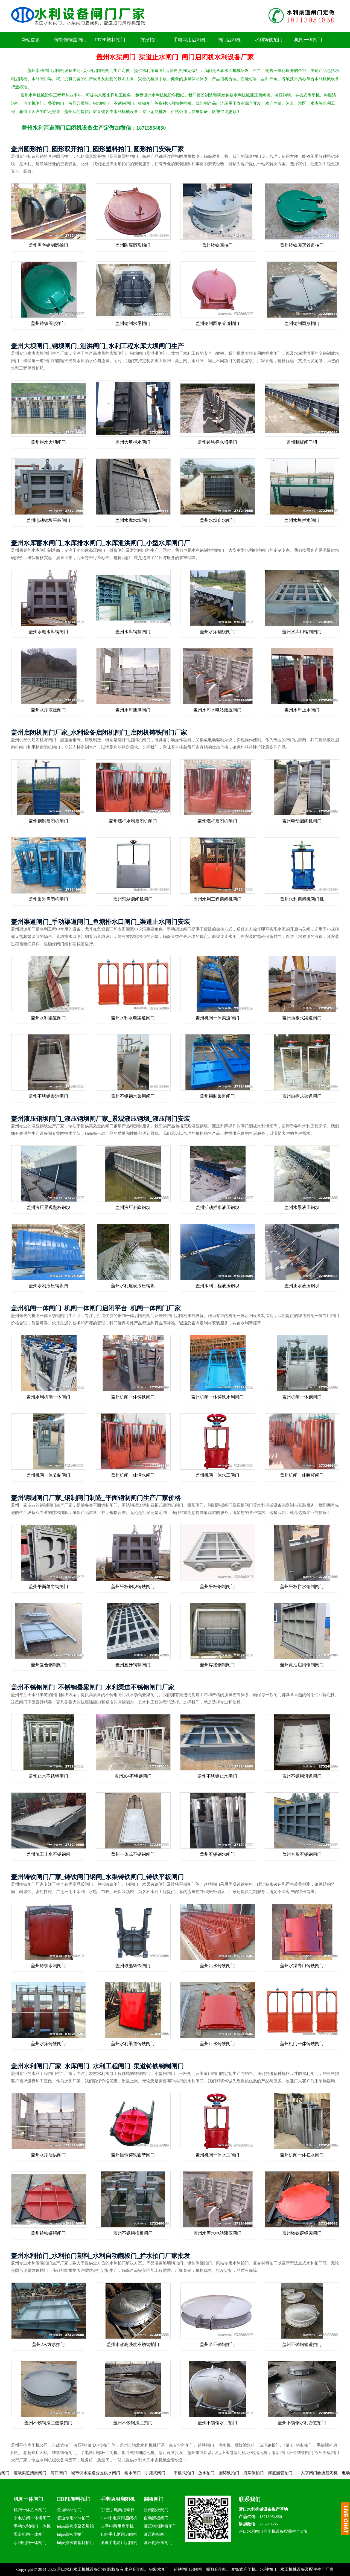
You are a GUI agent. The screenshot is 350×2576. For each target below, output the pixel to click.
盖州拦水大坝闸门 (48, 442)
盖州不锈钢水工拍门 (217, 2422)
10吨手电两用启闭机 (118, 2534)
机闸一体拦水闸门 (30, 2510)
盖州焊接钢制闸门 (217, 1664)
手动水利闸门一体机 (32, 2526)
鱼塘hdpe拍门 (69, 2510)
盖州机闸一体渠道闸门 (217, 1018)
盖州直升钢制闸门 (132, 1664)
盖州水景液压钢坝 (301, 1207)
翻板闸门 (154, 2499)
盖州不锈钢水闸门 (217, 1854)
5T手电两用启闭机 (117, 2526)
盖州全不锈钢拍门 (217, 2344)
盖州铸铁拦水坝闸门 (217, 442)
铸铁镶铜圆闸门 (70, 39)
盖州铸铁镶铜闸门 (48, 2233)
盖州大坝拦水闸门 (132, 442)
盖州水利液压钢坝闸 (48, 1285)
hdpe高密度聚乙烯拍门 (75, 2527)
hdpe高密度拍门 (71, 2534)
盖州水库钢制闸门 (132, 631)
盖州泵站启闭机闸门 (133, 899)
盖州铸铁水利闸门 (48, 1965)
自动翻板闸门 (156, 2518)
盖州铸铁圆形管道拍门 (302, 245)
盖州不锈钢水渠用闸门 (133, 1096)
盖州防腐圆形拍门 (132, 245)
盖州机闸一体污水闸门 (133, 1475)
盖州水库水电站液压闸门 (217, 710)
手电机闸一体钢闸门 (32, 2518)
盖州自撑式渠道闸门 (302, 1096)
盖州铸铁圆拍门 (217, 245)
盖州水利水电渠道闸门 (133, 1018)
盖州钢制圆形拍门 (301, 323)
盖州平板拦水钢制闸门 (302, 1586)
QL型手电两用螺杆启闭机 (117, 2511)
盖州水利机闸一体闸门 (48, 1397)
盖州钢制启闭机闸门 (48, 821)
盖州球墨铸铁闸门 (132, 1965)
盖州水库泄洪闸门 (132, 710)
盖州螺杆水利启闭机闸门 (133, 821)
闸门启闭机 (229, 39)
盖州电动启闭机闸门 (302, 821)
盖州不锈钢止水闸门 (217, 1776)
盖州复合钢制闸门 (48, 1664)
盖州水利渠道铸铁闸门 (133, 2043)
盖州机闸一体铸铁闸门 (133, 1397)
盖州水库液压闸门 (48, 710)
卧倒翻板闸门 (156, 2510)
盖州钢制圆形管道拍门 (217, 323)
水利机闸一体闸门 (30, 2542)
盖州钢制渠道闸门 (217, 1096)
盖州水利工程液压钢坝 (217, 1285)
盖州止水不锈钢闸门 (48, 1776)
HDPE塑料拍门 (110, 39)
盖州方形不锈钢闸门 (302, 1854)
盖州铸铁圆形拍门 (48, 323)
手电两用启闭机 (189, 39)
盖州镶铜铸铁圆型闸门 (133, 2155)
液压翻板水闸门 (158, 2542)
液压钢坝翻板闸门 (160, 2526)
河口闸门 (76, 2473)
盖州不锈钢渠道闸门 (48, 1096)
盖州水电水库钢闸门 (48, 631)
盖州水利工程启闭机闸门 (217, 899)
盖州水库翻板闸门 (217, 631)
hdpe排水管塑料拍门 (75, 2542)
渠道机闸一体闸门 (30, 2534)
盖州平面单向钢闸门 (48, 1586)
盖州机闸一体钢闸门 (302, 1397)
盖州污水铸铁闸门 (217, 1965)
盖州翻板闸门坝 (302, 442)
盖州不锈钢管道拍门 (302, 2344)
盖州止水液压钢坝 (301, 1285)
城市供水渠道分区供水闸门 (112, 2473)
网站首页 (30, 39)
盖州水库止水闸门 (301, 710)
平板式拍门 (201, 2473)
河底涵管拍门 (297, 2473)
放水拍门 (223, 2473)
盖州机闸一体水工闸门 (217, 1475)
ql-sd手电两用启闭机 (118, 2518)
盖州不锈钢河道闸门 (302, 1776)
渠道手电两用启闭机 (118, 2542)
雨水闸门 (149, 2473)
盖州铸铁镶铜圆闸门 (302, 2233)
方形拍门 (149, 39)
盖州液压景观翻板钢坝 (48, 1207)
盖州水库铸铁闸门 (48, 2043)
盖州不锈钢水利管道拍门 (302, 2422)
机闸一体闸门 (308, 39)
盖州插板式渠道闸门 (302, 1018)
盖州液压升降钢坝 (132, 1207)
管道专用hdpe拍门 (73, 2518)
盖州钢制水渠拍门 (132, 323)
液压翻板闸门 (156, 2534)
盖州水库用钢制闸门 (302, 631)
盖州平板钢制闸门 (217, 1586)
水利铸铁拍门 (268, 39)
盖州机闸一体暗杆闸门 (302, 1475)
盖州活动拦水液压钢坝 (217, 1207)
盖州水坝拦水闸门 (301, 520)
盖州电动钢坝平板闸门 (48, 520)
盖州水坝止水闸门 (217, 520)
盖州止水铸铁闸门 (217, 2043)
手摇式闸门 (172, 2473)
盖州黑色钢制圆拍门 (48, 245)
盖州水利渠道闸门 (48, 1018)
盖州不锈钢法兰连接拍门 (48, 2422)
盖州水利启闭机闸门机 (302, 899)
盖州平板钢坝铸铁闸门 (133, 1586)
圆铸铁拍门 (246, 2473)
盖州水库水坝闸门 (132, 520)
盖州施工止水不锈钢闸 (48, 1854)
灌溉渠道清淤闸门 (47, 2473)
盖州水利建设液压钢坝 (133, 1285)
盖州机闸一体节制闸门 (48, 1475)
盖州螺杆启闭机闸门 (217, 821)
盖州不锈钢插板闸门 (133, 2233)
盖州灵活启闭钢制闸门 (302, 1664)
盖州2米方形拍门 (48, 2344)
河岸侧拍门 (270, 2473)
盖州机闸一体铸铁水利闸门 (217, 1397)
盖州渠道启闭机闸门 (48, 899)
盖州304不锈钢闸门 (132, 1776)
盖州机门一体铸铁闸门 (302, 2043)
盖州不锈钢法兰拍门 (133, 2422)
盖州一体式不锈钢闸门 (133, 1854)
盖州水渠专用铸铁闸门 (302, 1965)
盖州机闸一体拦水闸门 (302, 2155)
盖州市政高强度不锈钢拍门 (133, 2344)
